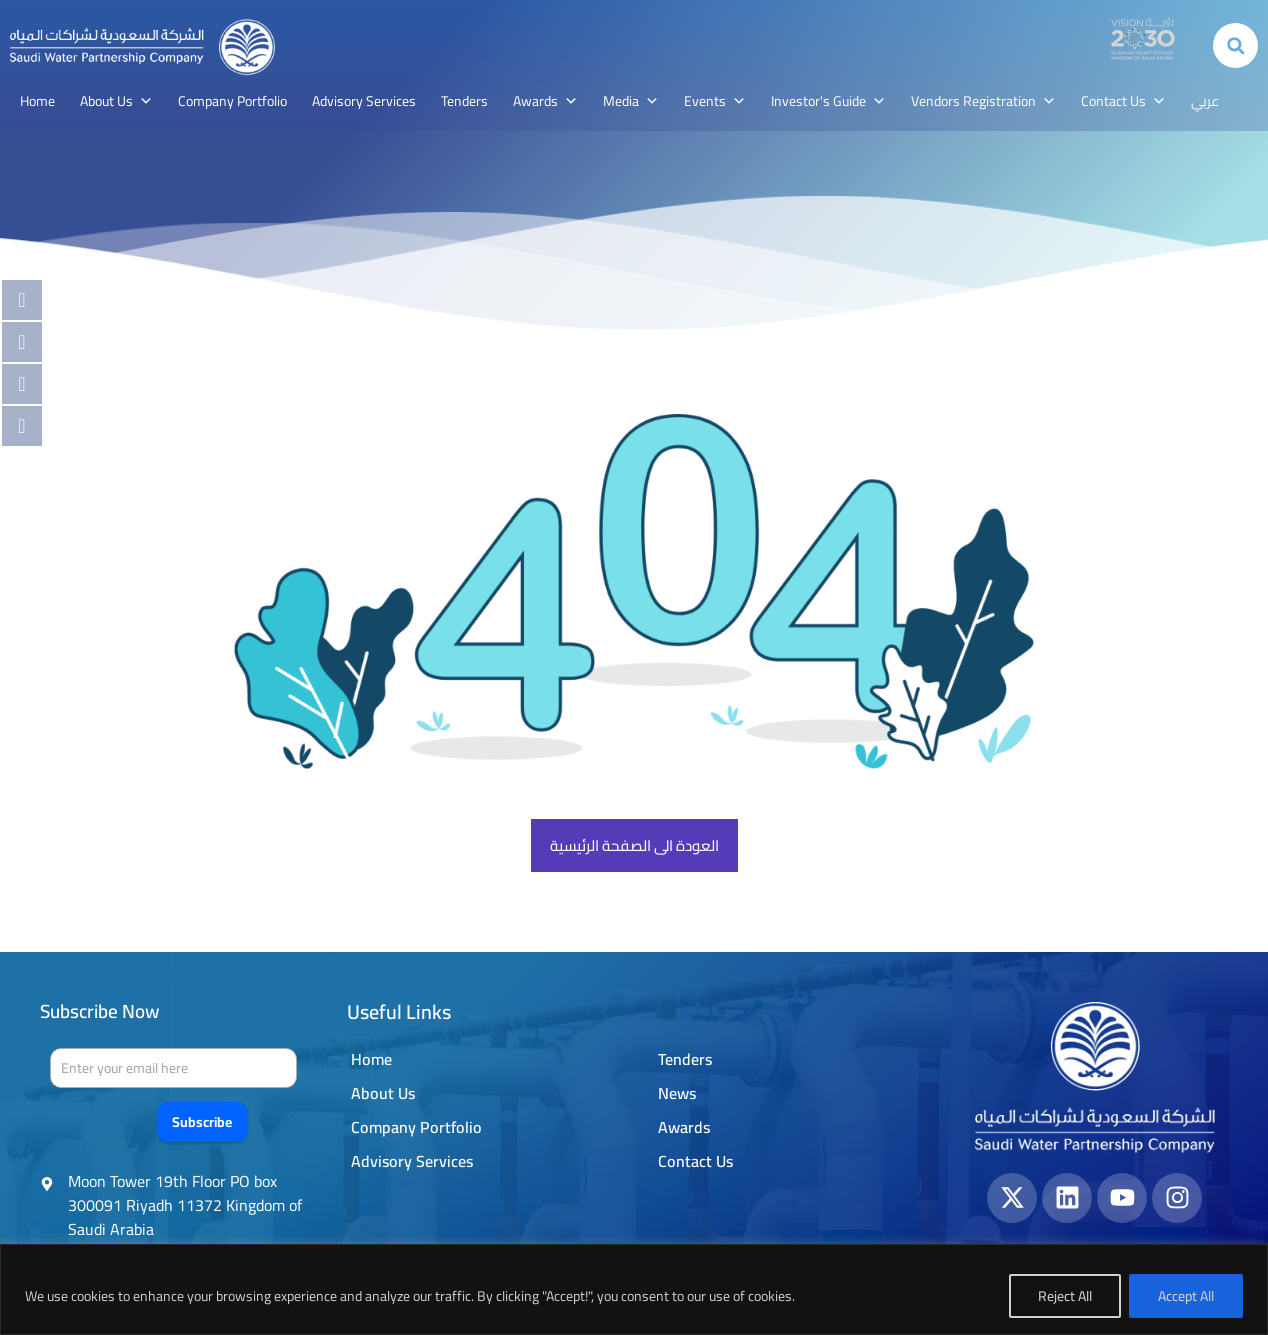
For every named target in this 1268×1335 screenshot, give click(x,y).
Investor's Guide (828, 101)
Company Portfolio (232, 101)
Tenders (464, 101)
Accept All (1186, 1296)
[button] (1235, 45)
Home (37, 101)
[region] (634, 1289)
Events (715, 101)
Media (631, 101)
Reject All (1065, 1296)
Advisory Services (364, 101)
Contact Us (1123, 101)
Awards (545, 101)
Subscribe (202, 1122)
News (677, 1093)
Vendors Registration (983, 101)
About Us (116, 101)
